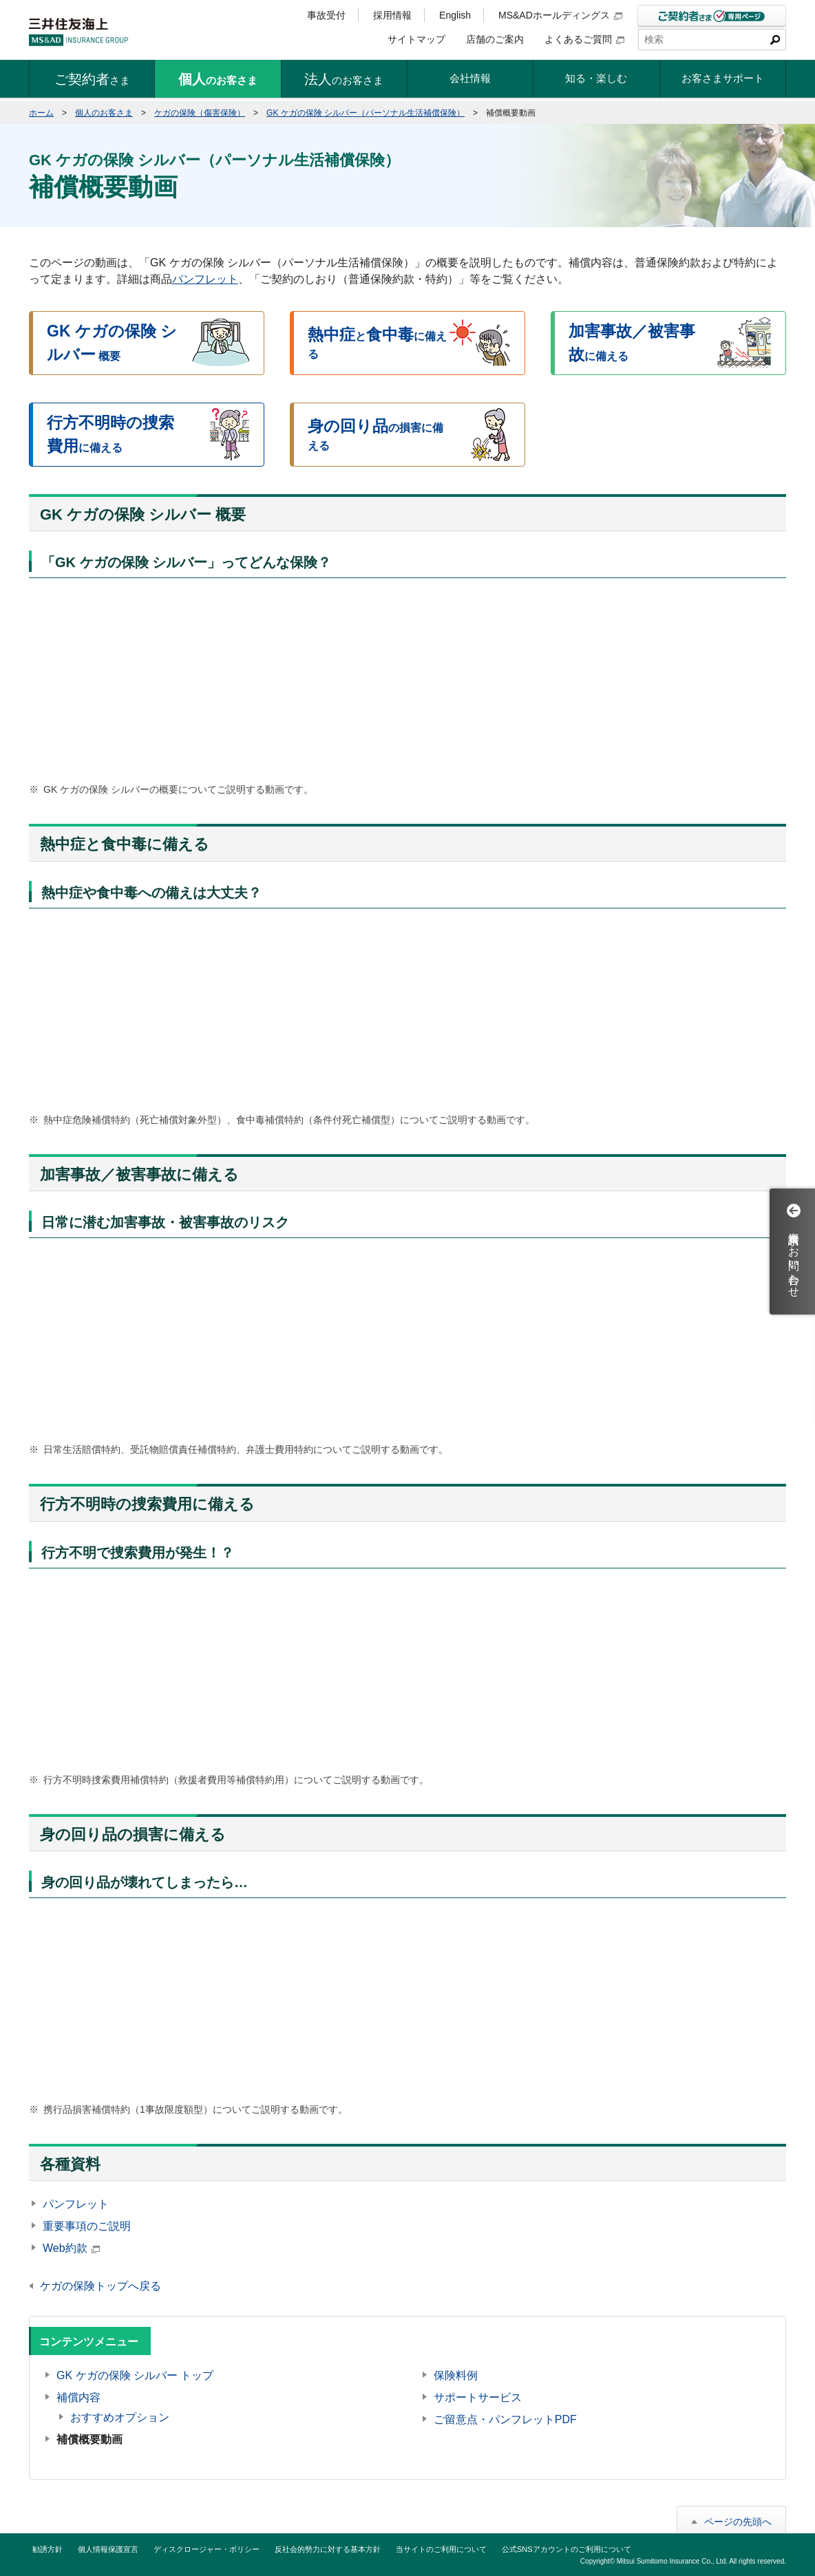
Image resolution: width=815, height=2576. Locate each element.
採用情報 (392, 15)
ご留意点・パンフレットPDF (505, 2419)
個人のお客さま (104, 113)
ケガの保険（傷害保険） (199, 113)
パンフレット (205, 279)
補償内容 (78, 2397)
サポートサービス (478, 2397)
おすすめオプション (119, 2417)
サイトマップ (416, 39)
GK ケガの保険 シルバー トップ (134, 2375)
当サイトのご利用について (441, 2549)
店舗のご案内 (495, 39)
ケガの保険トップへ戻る (100, 2286)
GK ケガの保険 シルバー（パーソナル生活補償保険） (365, 113)
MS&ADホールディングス (560, 15)
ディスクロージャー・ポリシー (207, 2549)
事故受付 (326, 15)
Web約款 (71, 2248)
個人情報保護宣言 (108, 2549)
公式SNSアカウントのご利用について (566, 2549)
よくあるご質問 (584, 39)
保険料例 (456, 2375)
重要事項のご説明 (87, 2226)
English (455, 15)
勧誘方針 (47, 2549)
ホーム (41, 113)
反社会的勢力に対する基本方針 (328, 2549)
